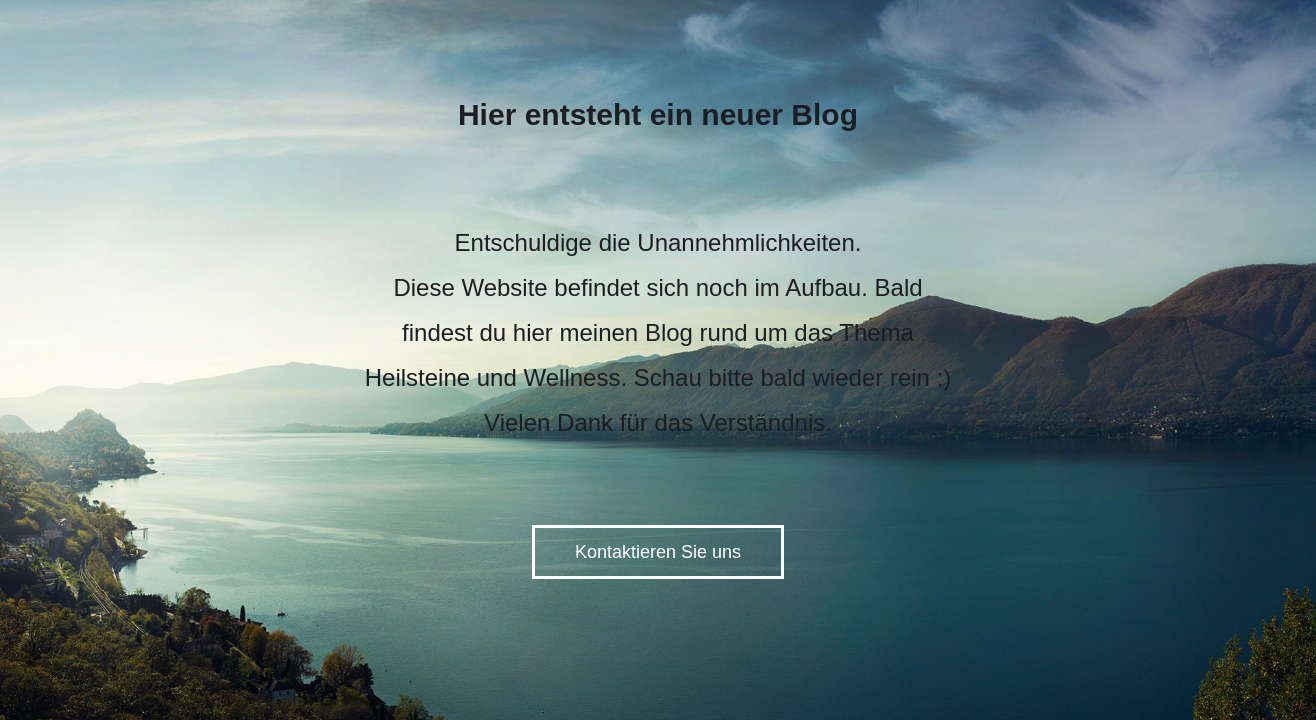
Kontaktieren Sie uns (658, 552)
